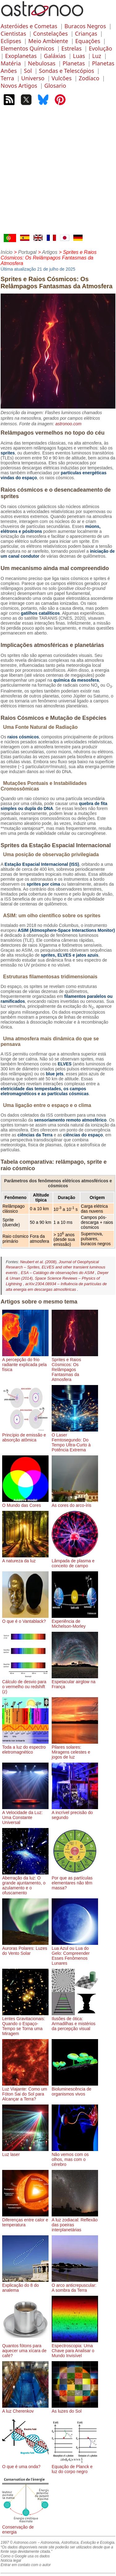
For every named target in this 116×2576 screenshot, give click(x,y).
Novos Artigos (19, 85)
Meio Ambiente (48, 41)
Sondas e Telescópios (66, 70)
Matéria (11, 63)
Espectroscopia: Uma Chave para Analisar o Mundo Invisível (75, 2348)
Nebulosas (41, 63)
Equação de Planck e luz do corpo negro (75, 2466)
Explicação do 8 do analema (25, 2285)
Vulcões (62, 78)
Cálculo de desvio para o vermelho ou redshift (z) (25, 1684)
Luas (79, 56)
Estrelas (71, 48)
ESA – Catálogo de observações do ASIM (58, 1272)
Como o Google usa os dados (25, 2556)
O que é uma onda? (25, 2464)
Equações (87, 41)
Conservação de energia (25, 2527)
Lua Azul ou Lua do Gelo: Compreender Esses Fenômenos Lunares (75, 1953)
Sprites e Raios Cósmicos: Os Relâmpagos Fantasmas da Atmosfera (75, 1367)
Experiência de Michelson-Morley (75, 1621)
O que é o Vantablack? (25, 1619)
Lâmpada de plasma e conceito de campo (75, 1560)
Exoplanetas (21, 56)
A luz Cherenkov (25, 2409)
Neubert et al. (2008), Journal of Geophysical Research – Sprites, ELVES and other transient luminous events (55, 1267)
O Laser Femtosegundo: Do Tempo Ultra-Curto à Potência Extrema (75, 1439)
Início (6, 252)
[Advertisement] (58, 172)
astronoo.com (68, 423)
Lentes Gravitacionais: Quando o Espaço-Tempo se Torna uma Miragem (25, 2023)
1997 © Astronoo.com (19, 2542)
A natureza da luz (25, 1558)
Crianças (86, 33)
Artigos (50, 252)
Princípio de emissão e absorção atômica (25, 1434)
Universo (33, 78)
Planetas (73, 63)
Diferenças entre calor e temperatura (25, 2219)
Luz (96, 56)
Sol (28, 70)
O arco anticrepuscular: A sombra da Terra (75, 2285)
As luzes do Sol (75, 2409)
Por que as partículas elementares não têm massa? (75, 1880)
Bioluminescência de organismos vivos (75, 2089)
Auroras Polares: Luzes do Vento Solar (25, 1948)
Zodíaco (89, 78)
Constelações (50, 33)
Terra (7, 78)
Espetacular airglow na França (75, 1681)
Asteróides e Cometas (29, 26)
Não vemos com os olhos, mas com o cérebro (75, 2157)
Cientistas (13, 33)
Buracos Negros (85, 26)
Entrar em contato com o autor (26, 2565)
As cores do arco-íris (75, 1503)
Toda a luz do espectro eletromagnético (25, 1747)
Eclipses (11, 41)
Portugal (27, 252)
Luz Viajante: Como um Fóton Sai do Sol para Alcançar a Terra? (25, 2091)
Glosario (55, 85)
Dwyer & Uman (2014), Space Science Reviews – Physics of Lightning (57, 1278)
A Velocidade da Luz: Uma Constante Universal (25, 1815)
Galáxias (55, 56)
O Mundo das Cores (25, 1503)
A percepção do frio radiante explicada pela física (25, 1362)
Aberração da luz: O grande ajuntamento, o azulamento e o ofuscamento (25, 1882)
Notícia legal (11, 2560)
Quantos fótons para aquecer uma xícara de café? (25, 2348)
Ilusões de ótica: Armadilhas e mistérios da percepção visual (75, 2021)
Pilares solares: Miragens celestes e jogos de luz (75, 1749)
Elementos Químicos (27, 48)
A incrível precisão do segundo (75, 1812)
